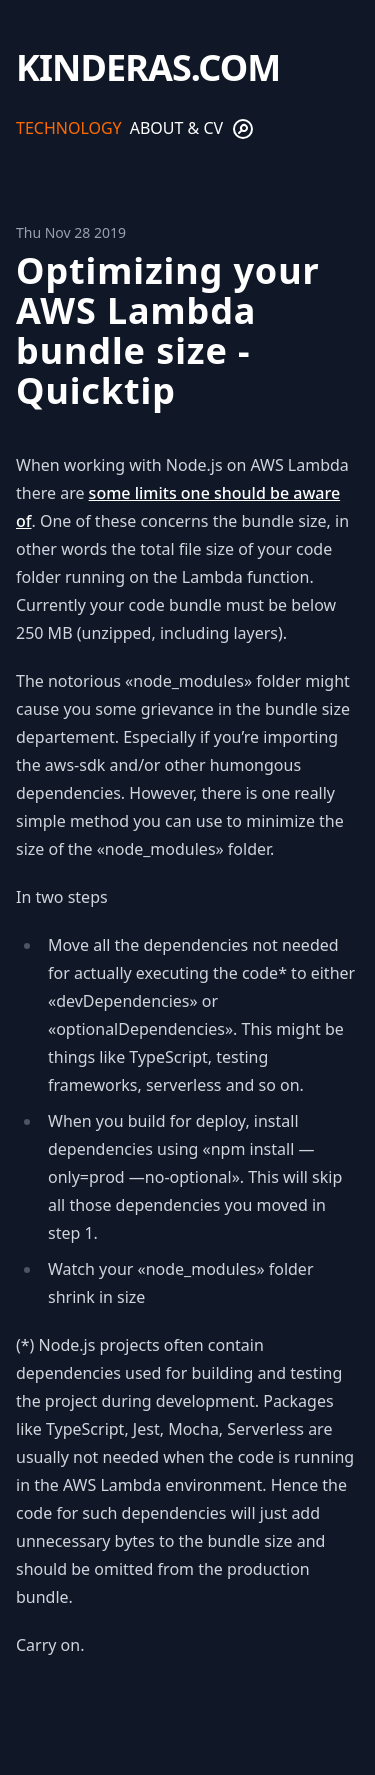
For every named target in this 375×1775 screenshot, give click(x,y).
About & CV (176, 128)
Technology (69, 128)
